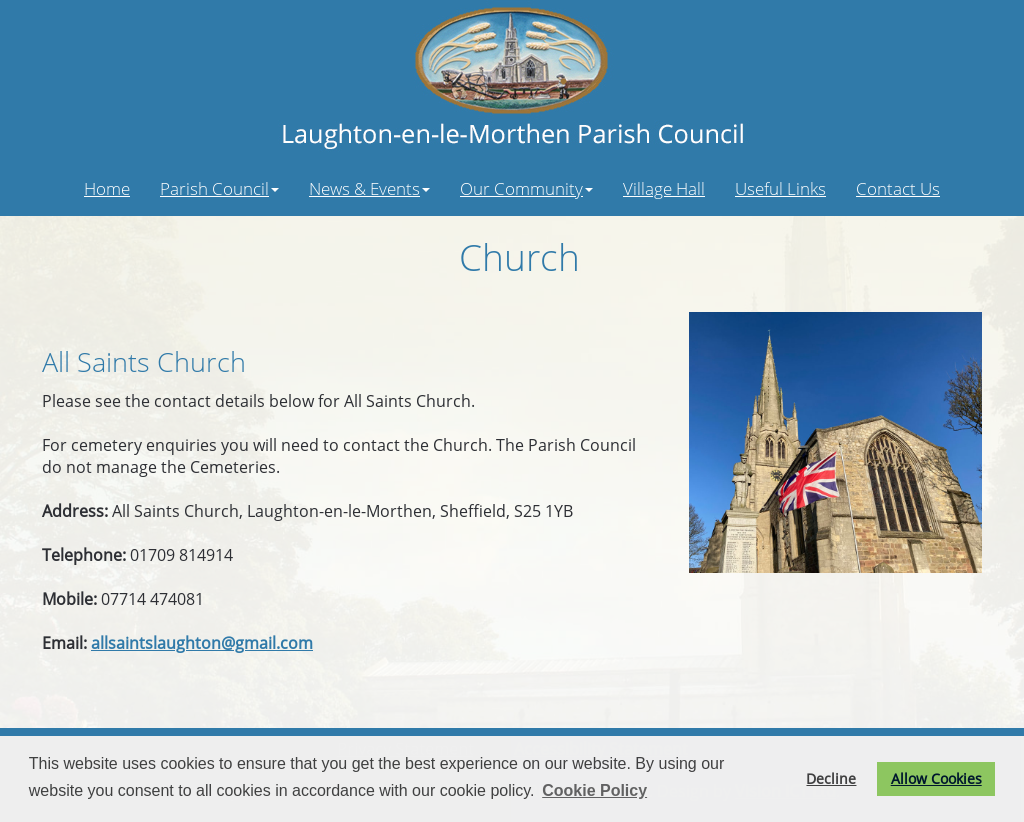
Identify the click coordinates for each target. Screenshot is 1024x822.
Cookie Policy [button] (594, 790)
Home (107, 188)
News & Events (369, 188)
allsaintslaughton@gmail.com (202, 643)
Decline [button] (831, 778)
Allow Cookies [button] (936, 778)
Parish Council (219, 188)
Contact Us (898, 188)
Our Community (526, 188)
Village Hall (664, 188)
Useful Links (780, 188)
